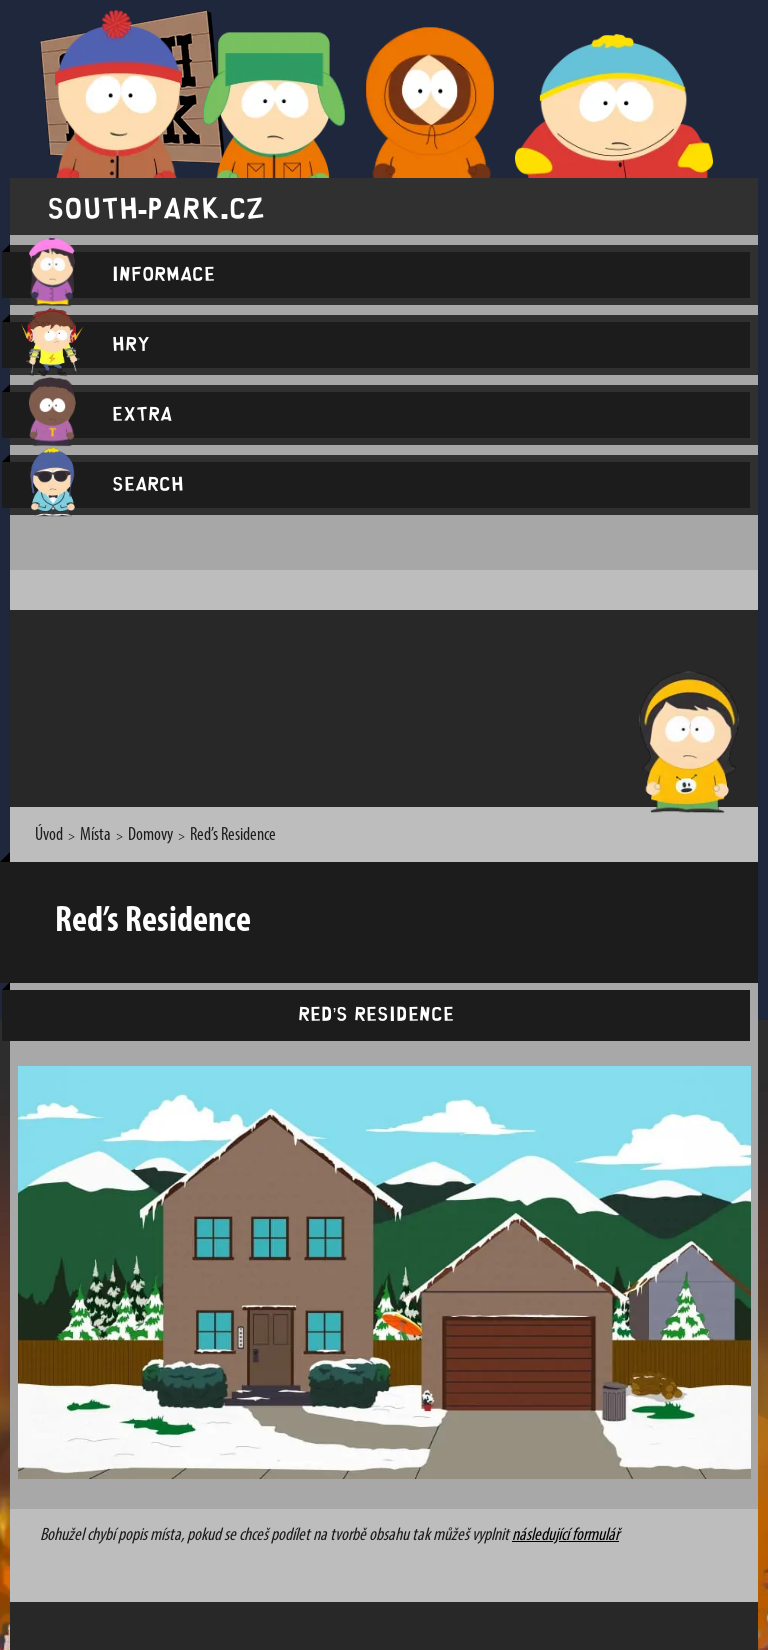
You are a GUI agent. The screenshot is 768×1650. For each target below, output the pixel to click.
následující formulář (565, 1535)
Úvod (49, 835)
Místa (95, 835)
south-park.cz (156, 206)
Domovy (150, 835)
